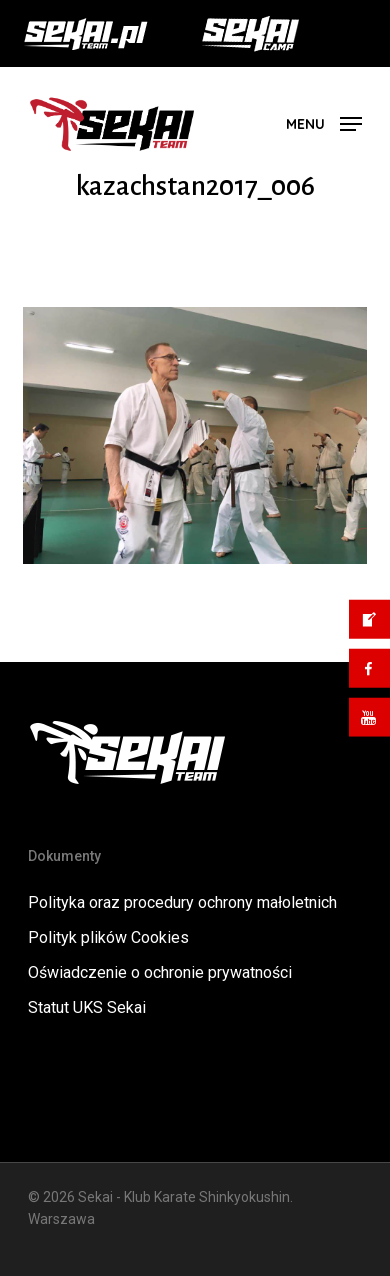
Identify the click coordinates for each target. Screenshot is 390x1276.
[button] (324, 122)
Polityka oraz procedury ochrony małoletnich (182, 902)
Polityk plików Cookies (108, 937)
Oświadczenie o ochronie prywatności (160, 972)
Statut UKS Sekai (87, 1007)
